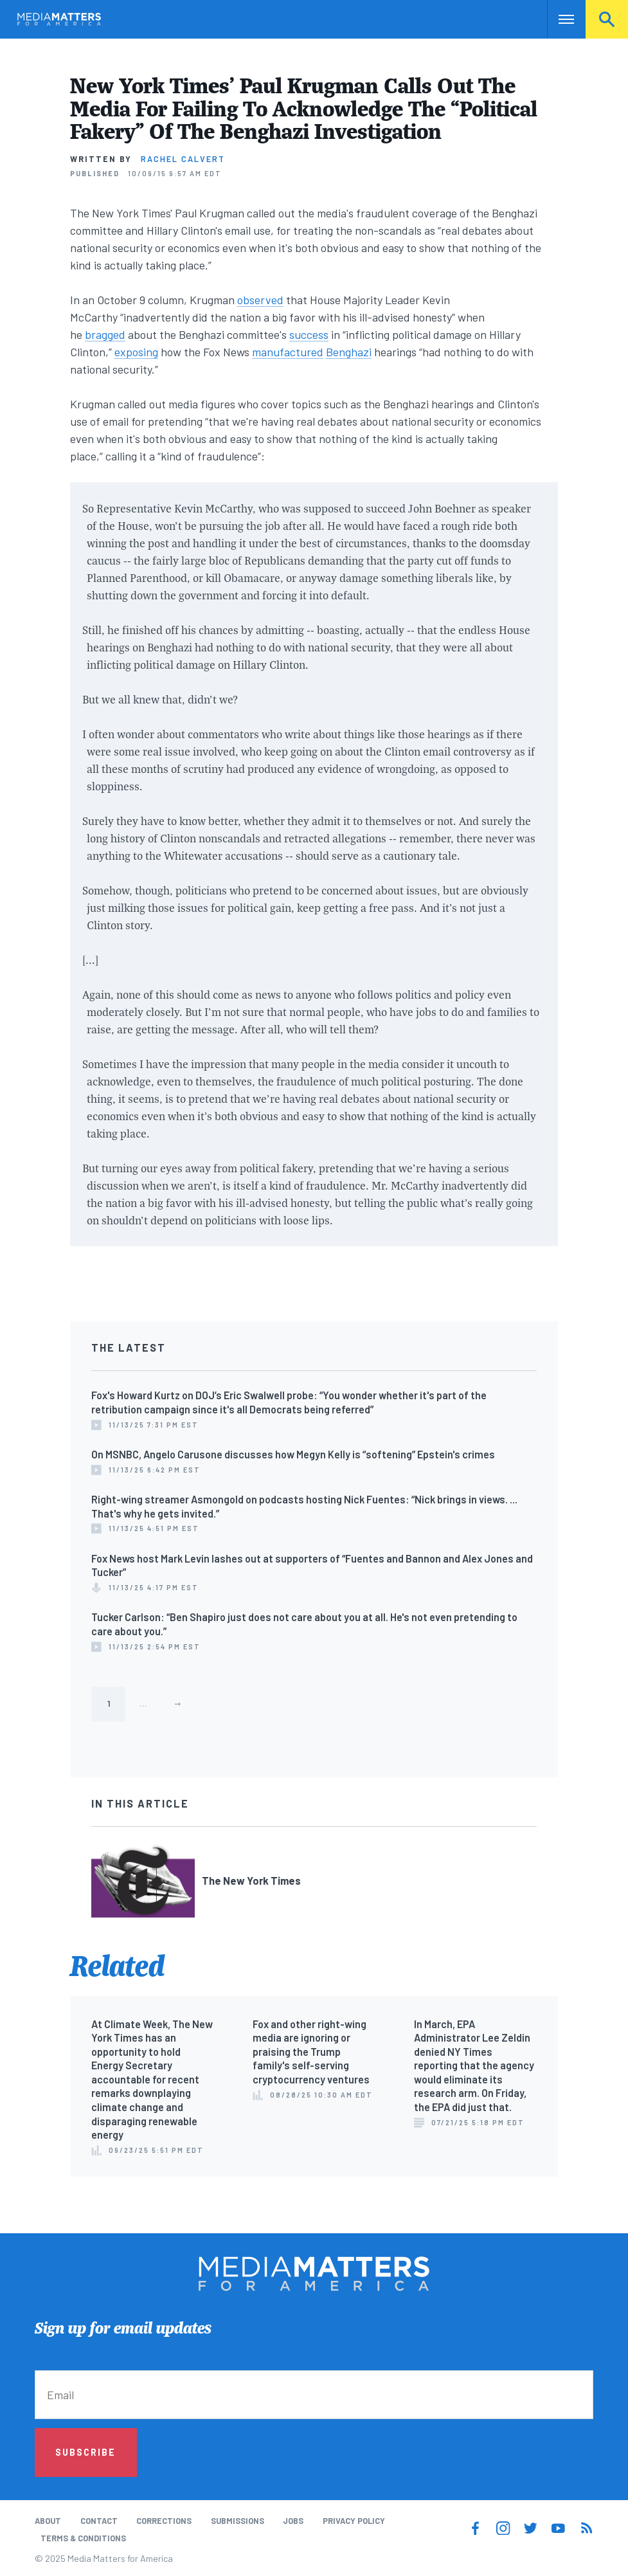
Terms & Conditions (83, 2538)
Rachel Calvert (183, 159)
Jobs (293, 2521)
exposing (136, 352)
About (48, 2521)
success (308, 334)
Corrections (164, 2521)
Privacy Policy (354, 2521)
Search (607, 19)
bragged (105, 334)
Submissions (237, 2521)
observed (260, 300)
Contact (99, 2521)
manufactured (287, 352)
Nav (558, 19)
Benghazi (349, 352)
